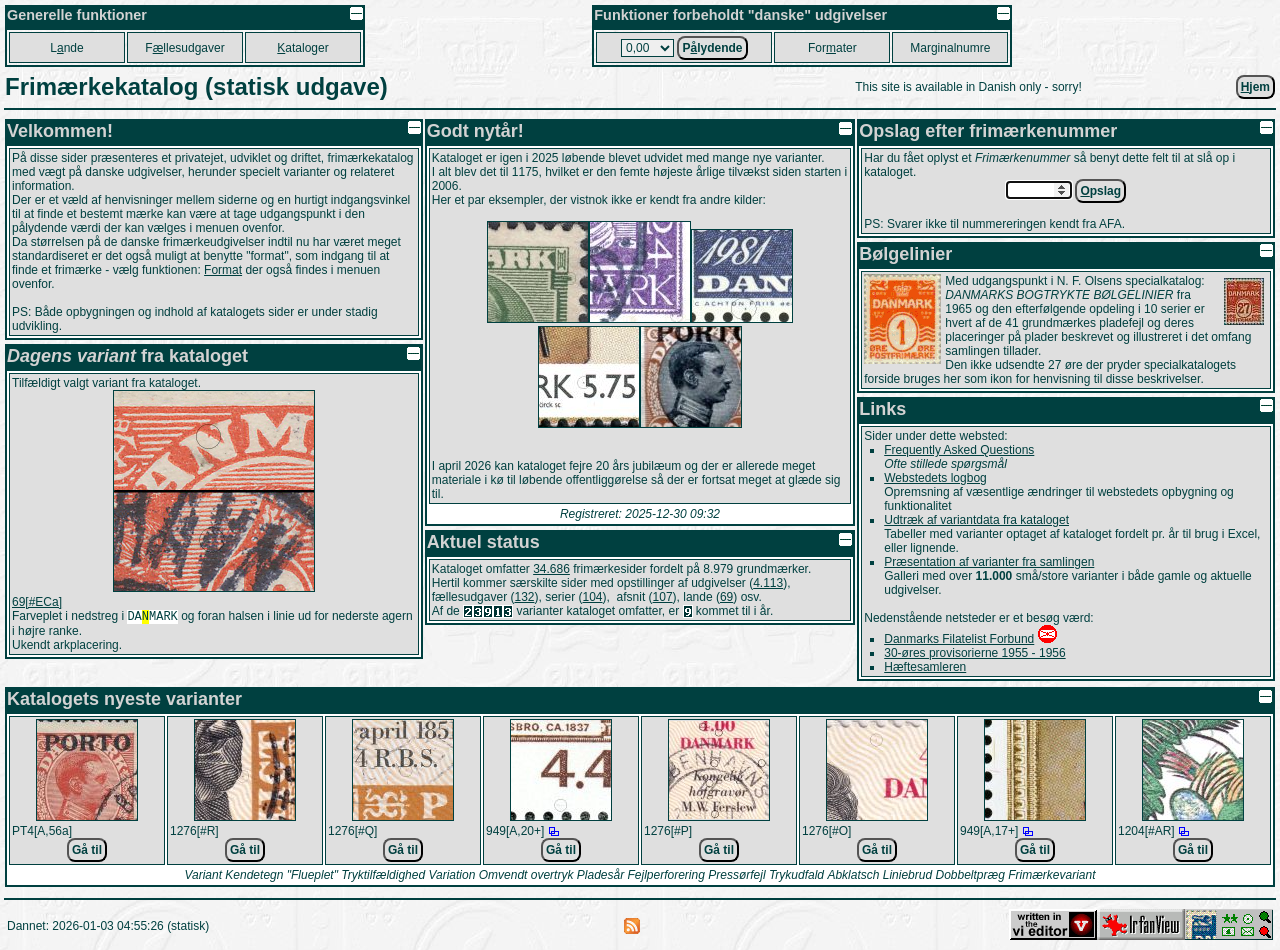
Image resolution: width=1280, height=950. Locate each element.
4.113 (768, 583)
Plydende (712, 48)
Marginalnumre (950, 48)
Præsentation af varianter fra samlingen (989, 562)
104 (593, 597)
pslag (1100, 191)
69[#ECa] (37, 602)
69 (726, 597)
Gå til (87, 850)
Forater (832, 48)
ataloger (302, 48)
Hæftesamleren (925, 667)
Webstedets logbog (935, 478)
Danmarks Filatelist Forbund (959, 639)
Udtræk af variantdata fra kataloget (976, 520)
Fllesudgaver (184, 48)
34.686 (551, 569)
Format (223, 270)
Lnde (66, 48)
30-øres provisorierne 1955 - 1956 (974, 653)
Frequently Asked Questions (959, 450)
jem (1255, 87)
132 (524, 597)
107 (663, 597)
